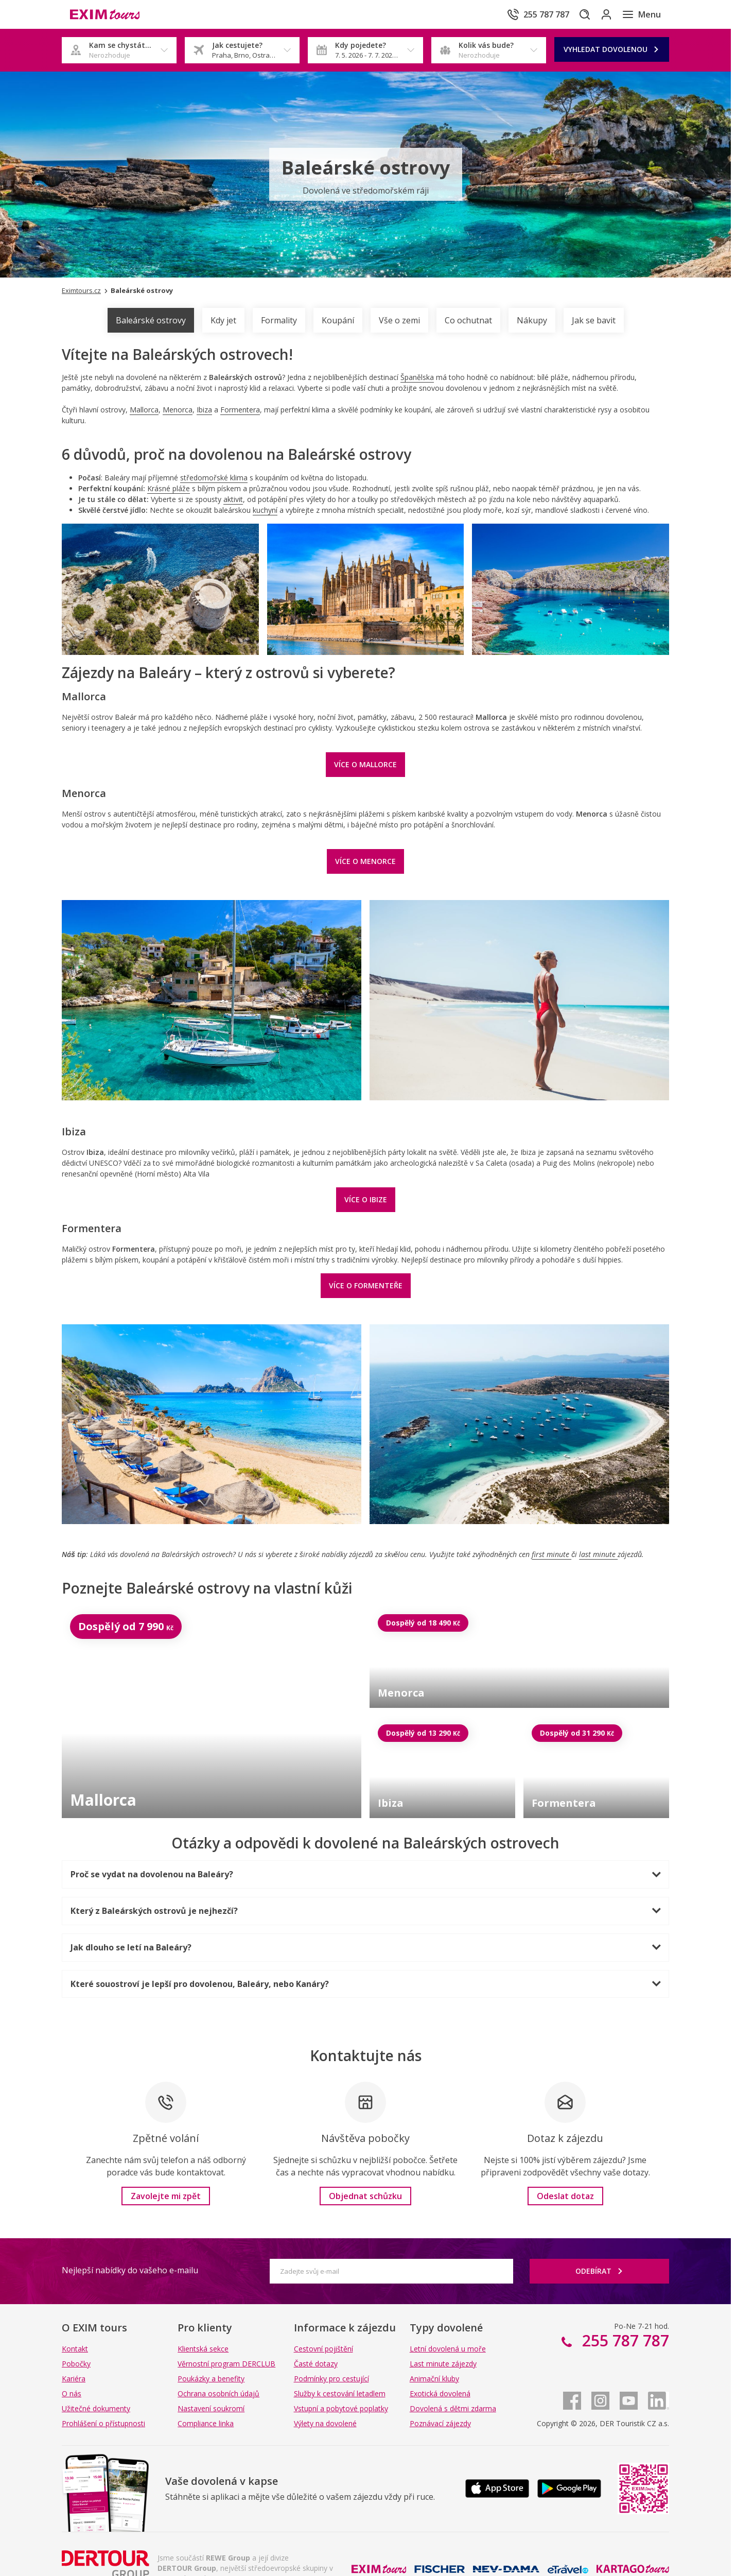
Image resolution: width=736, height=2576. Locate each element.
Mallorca (144, 409)
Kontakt (75, 2349)
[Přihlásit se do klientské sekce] (599, 14)
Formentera (240, 409)
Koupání (338, 320)
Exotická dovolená (440, 2393)
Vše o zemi (399, 320)
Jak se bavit (594, 320)
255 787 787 (623, 2340)
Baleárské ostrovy (151, 320)
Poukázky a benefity (211, 2378)
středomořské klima (214, 477)
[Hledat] (570, 14)
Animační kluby (434, 2378)
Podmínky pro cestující (331, 2378)
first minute (551, 1554)
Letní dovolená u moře (448, 2349)
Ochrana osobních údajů (218, 2393)
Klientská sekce (203, 2349)
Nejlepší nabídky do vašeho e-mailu (130, 2270)
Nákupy (532, 320)
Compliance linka (206, 2423)
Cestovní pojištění (323, 2349)
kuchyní (265, 510)
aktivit (233, 499)
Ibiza (204, 409)
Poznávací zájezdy (440, 2423)
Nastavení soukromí (211, 2408)
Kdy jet (223, 320)
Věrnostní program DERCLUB (226, 2363)
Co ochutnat (468, 320)
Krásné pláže (168, 488)
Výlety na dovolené (325, 2423)
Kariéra (73, 2378)
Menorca (177, 409)
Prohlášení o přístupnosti (103, 2423)
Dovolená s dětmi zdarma (453, 2408)
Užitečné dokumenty (96, 2408)
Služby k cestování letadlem (339, 2393)
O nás (71, 2393)
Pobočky (76, 2363)
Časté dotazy (316, 2363)
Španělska (417, 377)
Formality (279, 320)
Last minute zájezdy (443, 2363)
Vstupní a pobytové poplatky (341, 2408)
